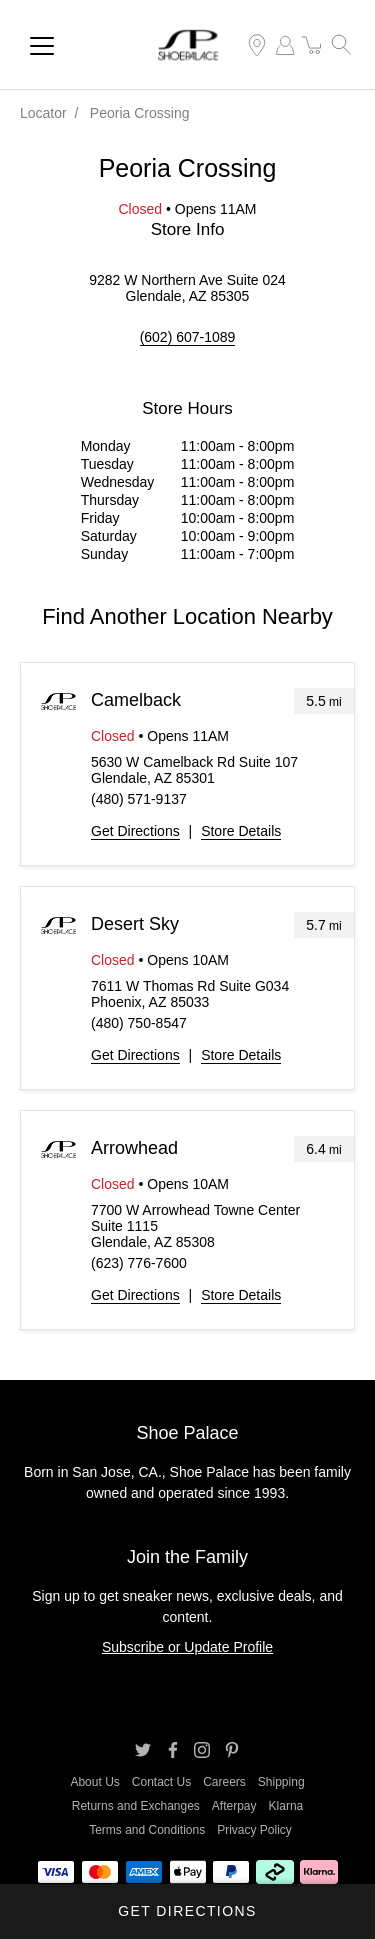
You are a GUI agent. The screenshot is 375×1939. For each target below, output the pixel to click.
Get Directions (135, 831)
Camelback (136, 700)
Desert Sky (135, 924)
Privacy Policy (254, 1830)
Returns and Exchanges (136, 1806)
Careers (224, 1782)
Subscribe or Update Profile (187, 1647)
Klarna (286, 1806)
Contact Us (161, 1782)
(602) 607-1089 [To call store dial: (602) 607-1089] (188, 337)
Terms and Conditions (147, 1830)
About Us (94, 1782)
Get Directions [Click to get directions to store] (187, 1911)
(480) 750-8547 (139, 1023)
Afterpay (234, 1806)
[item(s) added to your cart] (313, 45)
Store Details (241, 831)
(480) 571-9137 (139, 799)
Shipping (281, 1782)
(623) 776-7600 (139, 1263)
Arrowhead (134, 1148)
